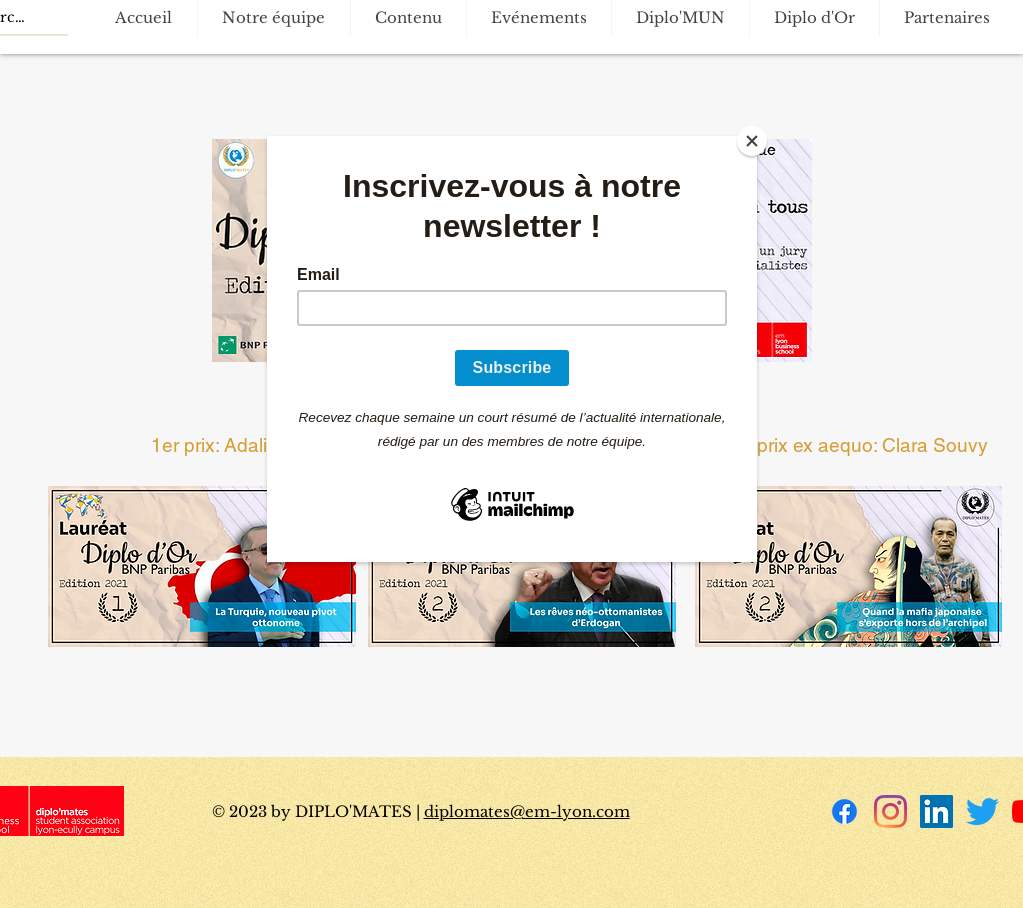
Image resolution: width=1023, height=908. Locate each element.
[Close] (752, 141)
